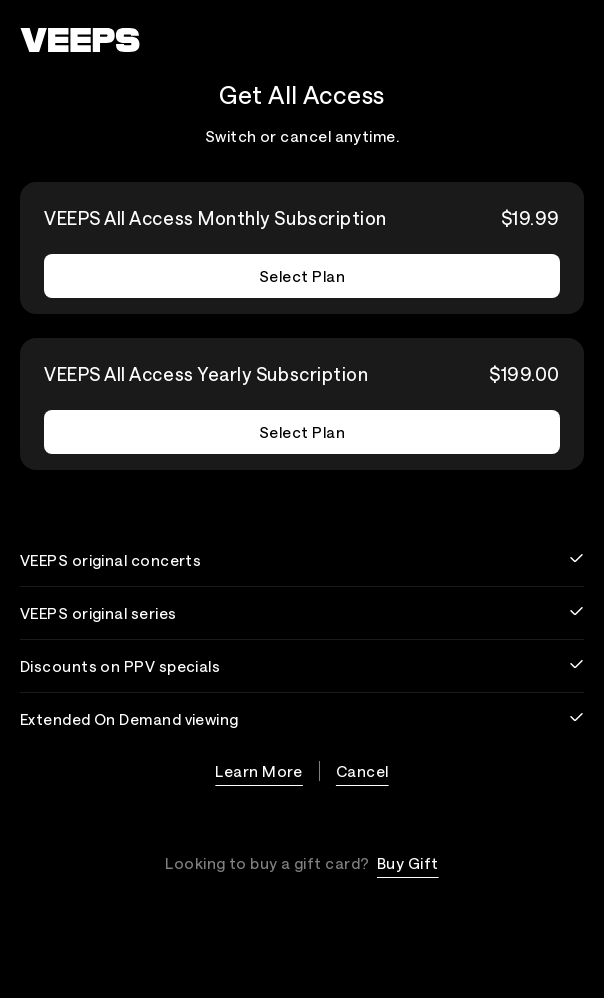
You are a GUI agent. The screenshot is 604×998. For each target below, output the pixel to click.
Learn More (259, 771)
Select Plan (302, 276)
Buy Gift (408, 863)
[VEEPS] (80, 40)
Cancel (362, 771)
